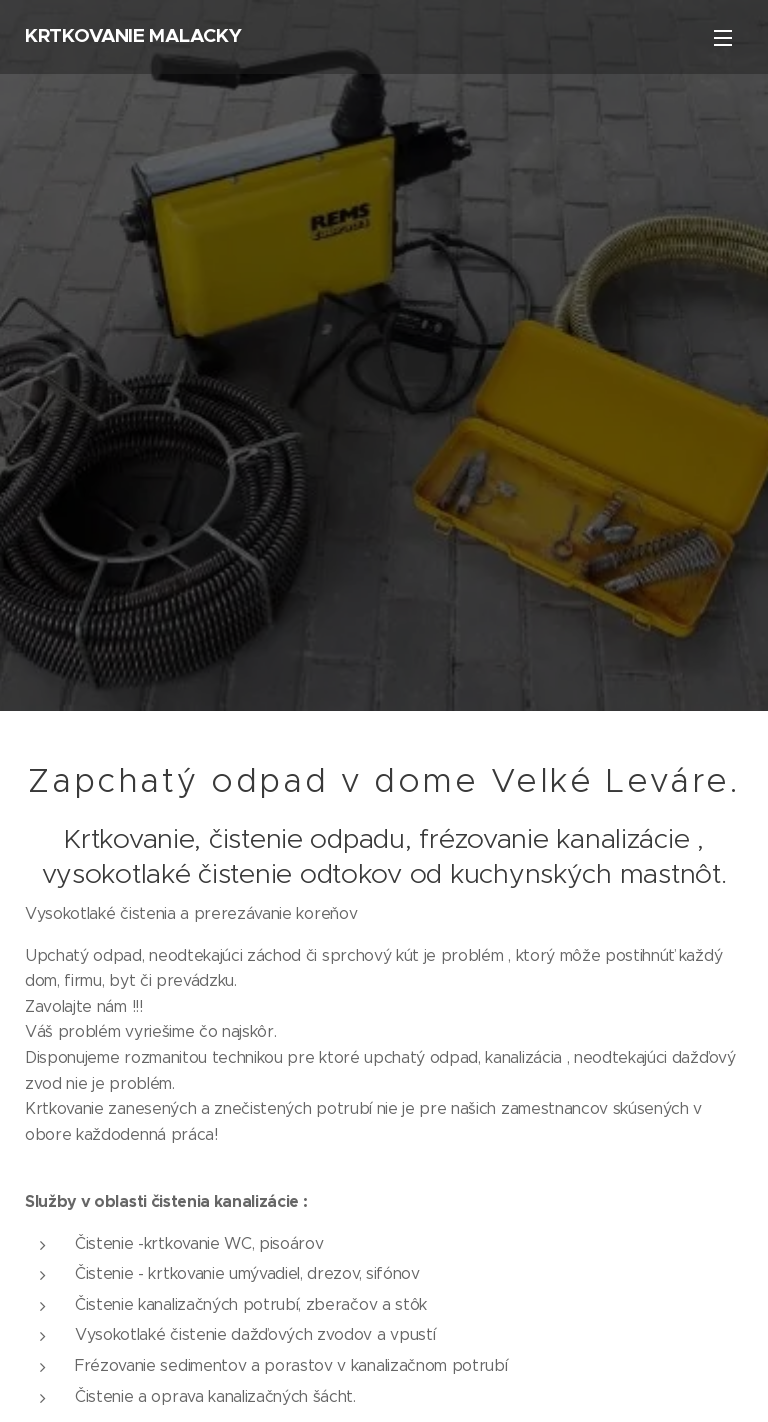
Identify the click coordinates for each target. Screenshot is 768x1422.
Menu (723, 38)
